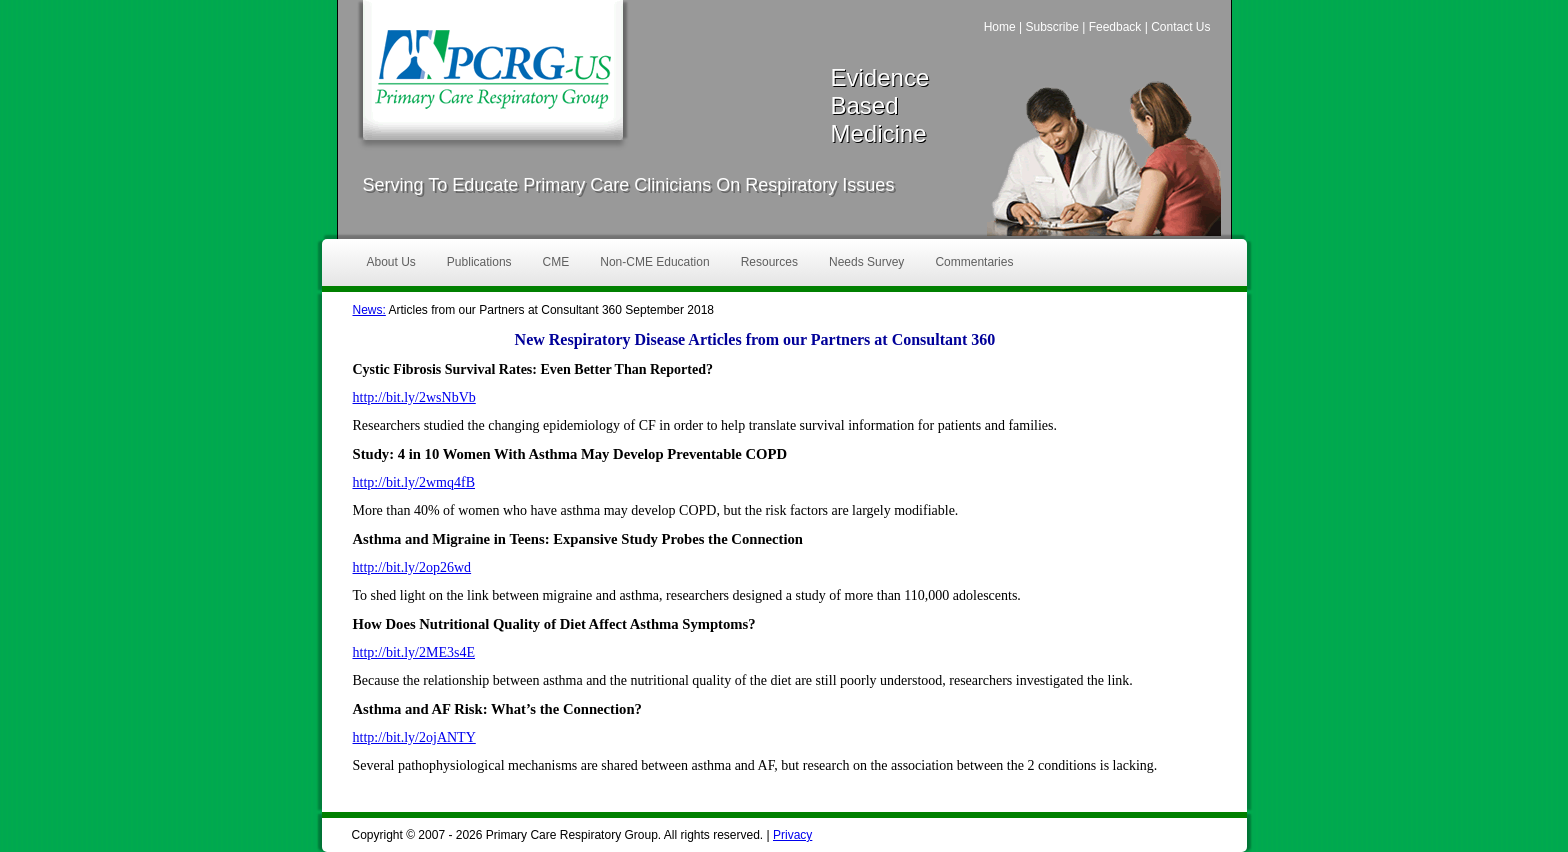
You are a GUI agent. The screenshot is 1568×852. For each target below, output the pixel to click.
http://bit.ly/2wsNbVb (414, 397)
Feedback (1115, 27)
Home (1000, 27)
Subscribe (1051, 27)
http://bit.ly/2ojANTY (414, 737)
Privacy (792, 835)
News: (369, 310)
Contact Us (1180, 27)
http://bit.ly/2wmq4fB (414, 482)
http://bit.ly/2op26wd (412, 567)
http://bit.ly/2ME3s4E (414, 652)
